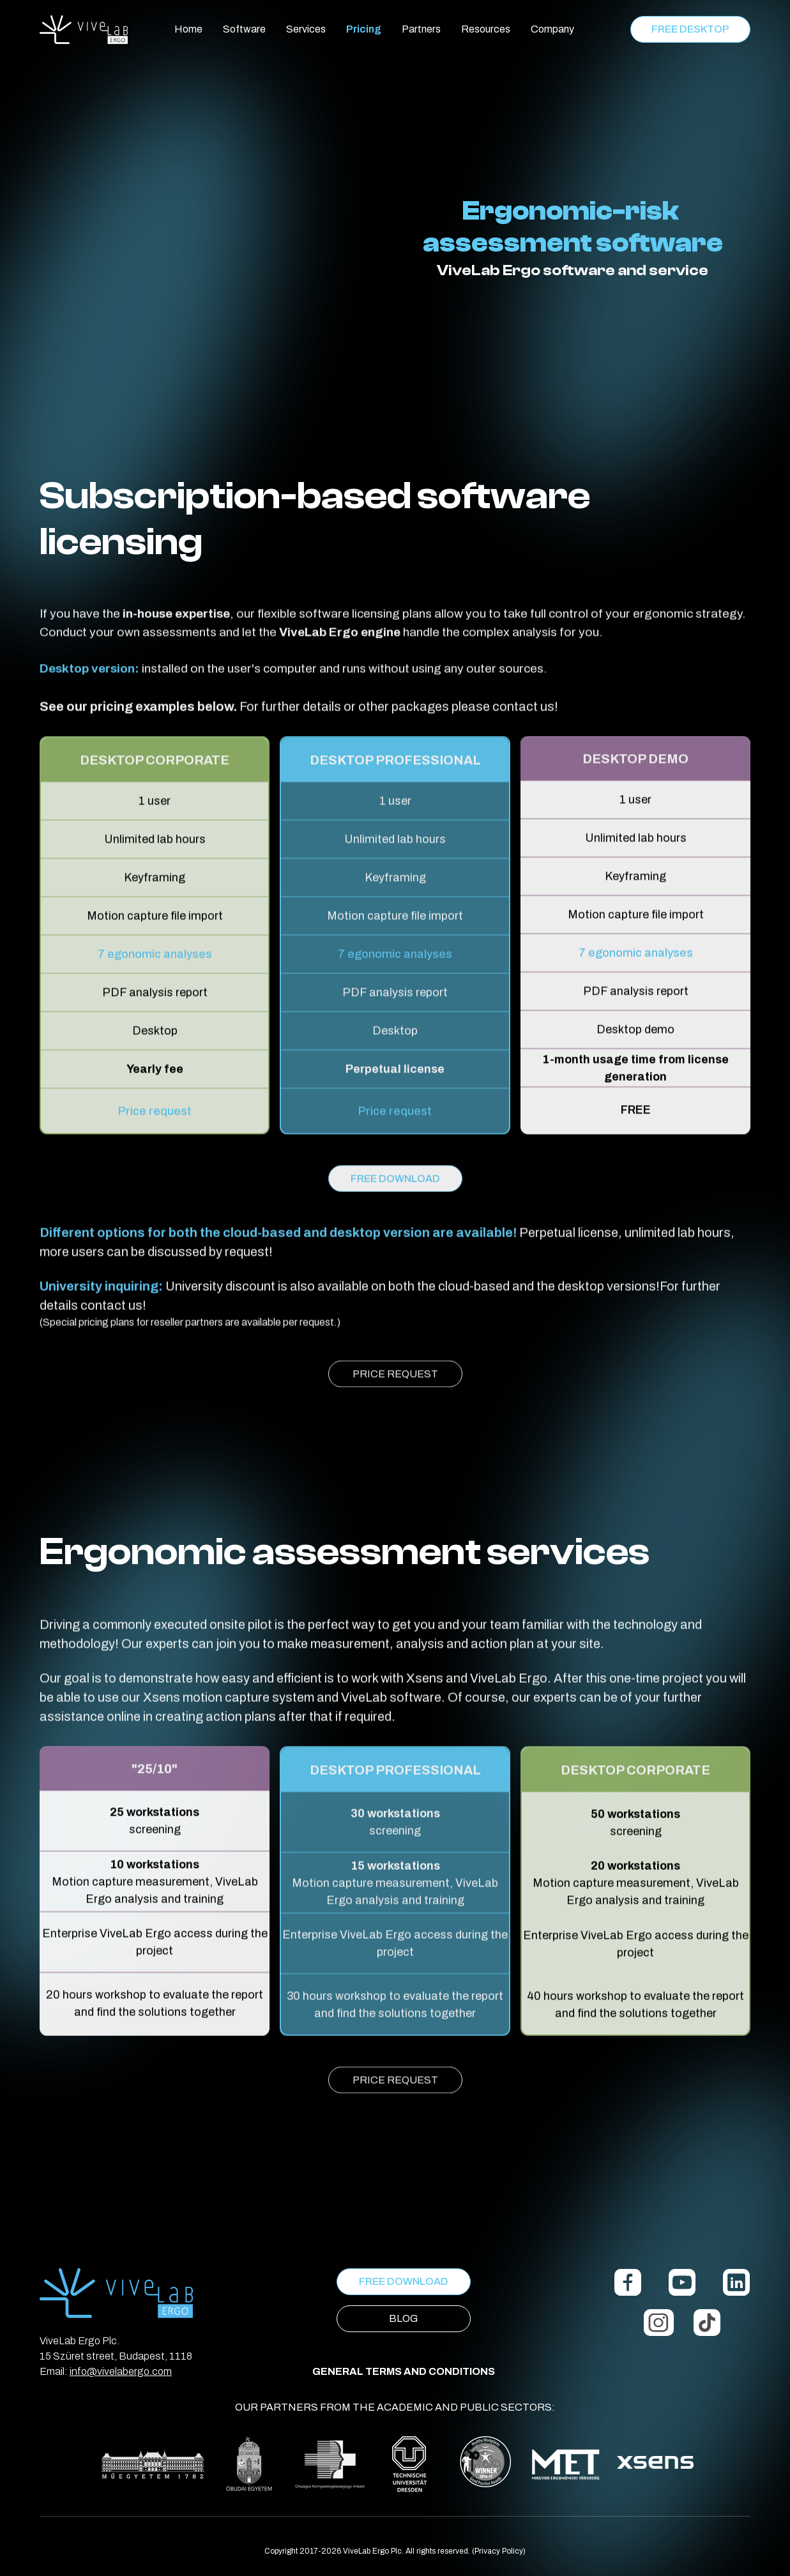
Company (552, 29)
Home (188, 29)
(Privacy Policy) (499, 2551)
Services (306, 29)
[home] (84, 29)
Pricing (363, 29)
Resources (485, 29)
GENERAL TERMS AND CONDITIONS (403, 2371)
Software (244, 29)
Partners (421, 29)
